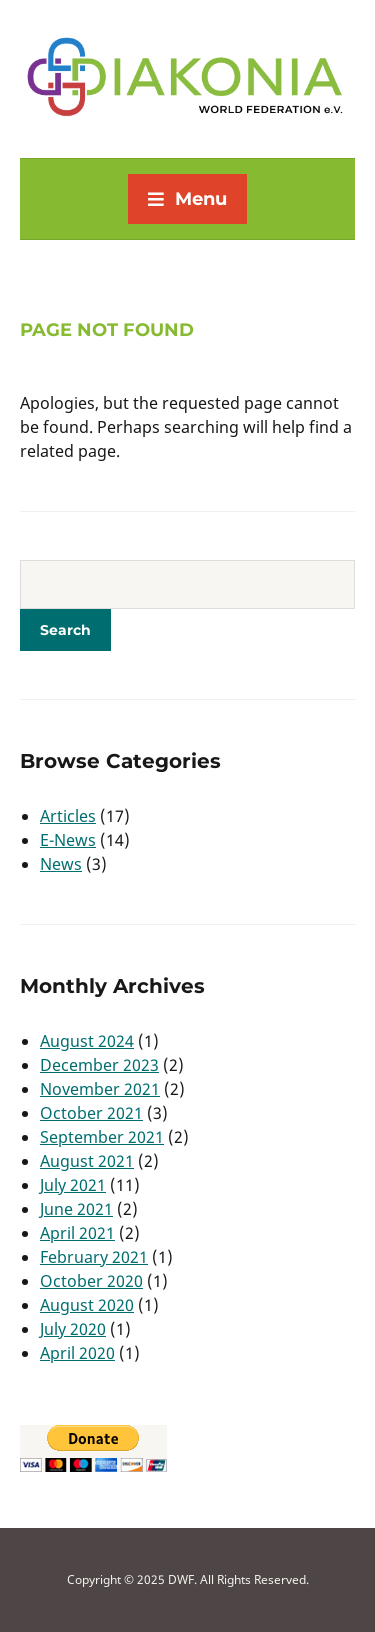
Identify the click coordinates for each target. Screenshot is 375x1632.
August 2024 (87, 1041)
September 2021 (102, 1137)
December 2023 (99, 1065)
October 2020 (91, 1281)
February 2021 (94, 1257)
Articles (68, 816)
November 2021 (100, 1089)
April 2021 (77, 1233)
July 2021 (73, 1185)
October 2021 (91, 1113)
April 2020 (77, 1353)
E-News (68, 840)
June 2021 (76, 1209)
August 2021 (87, 1161)
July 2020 (73, 1329)
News (61, 864)
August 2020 (87, 1305)
